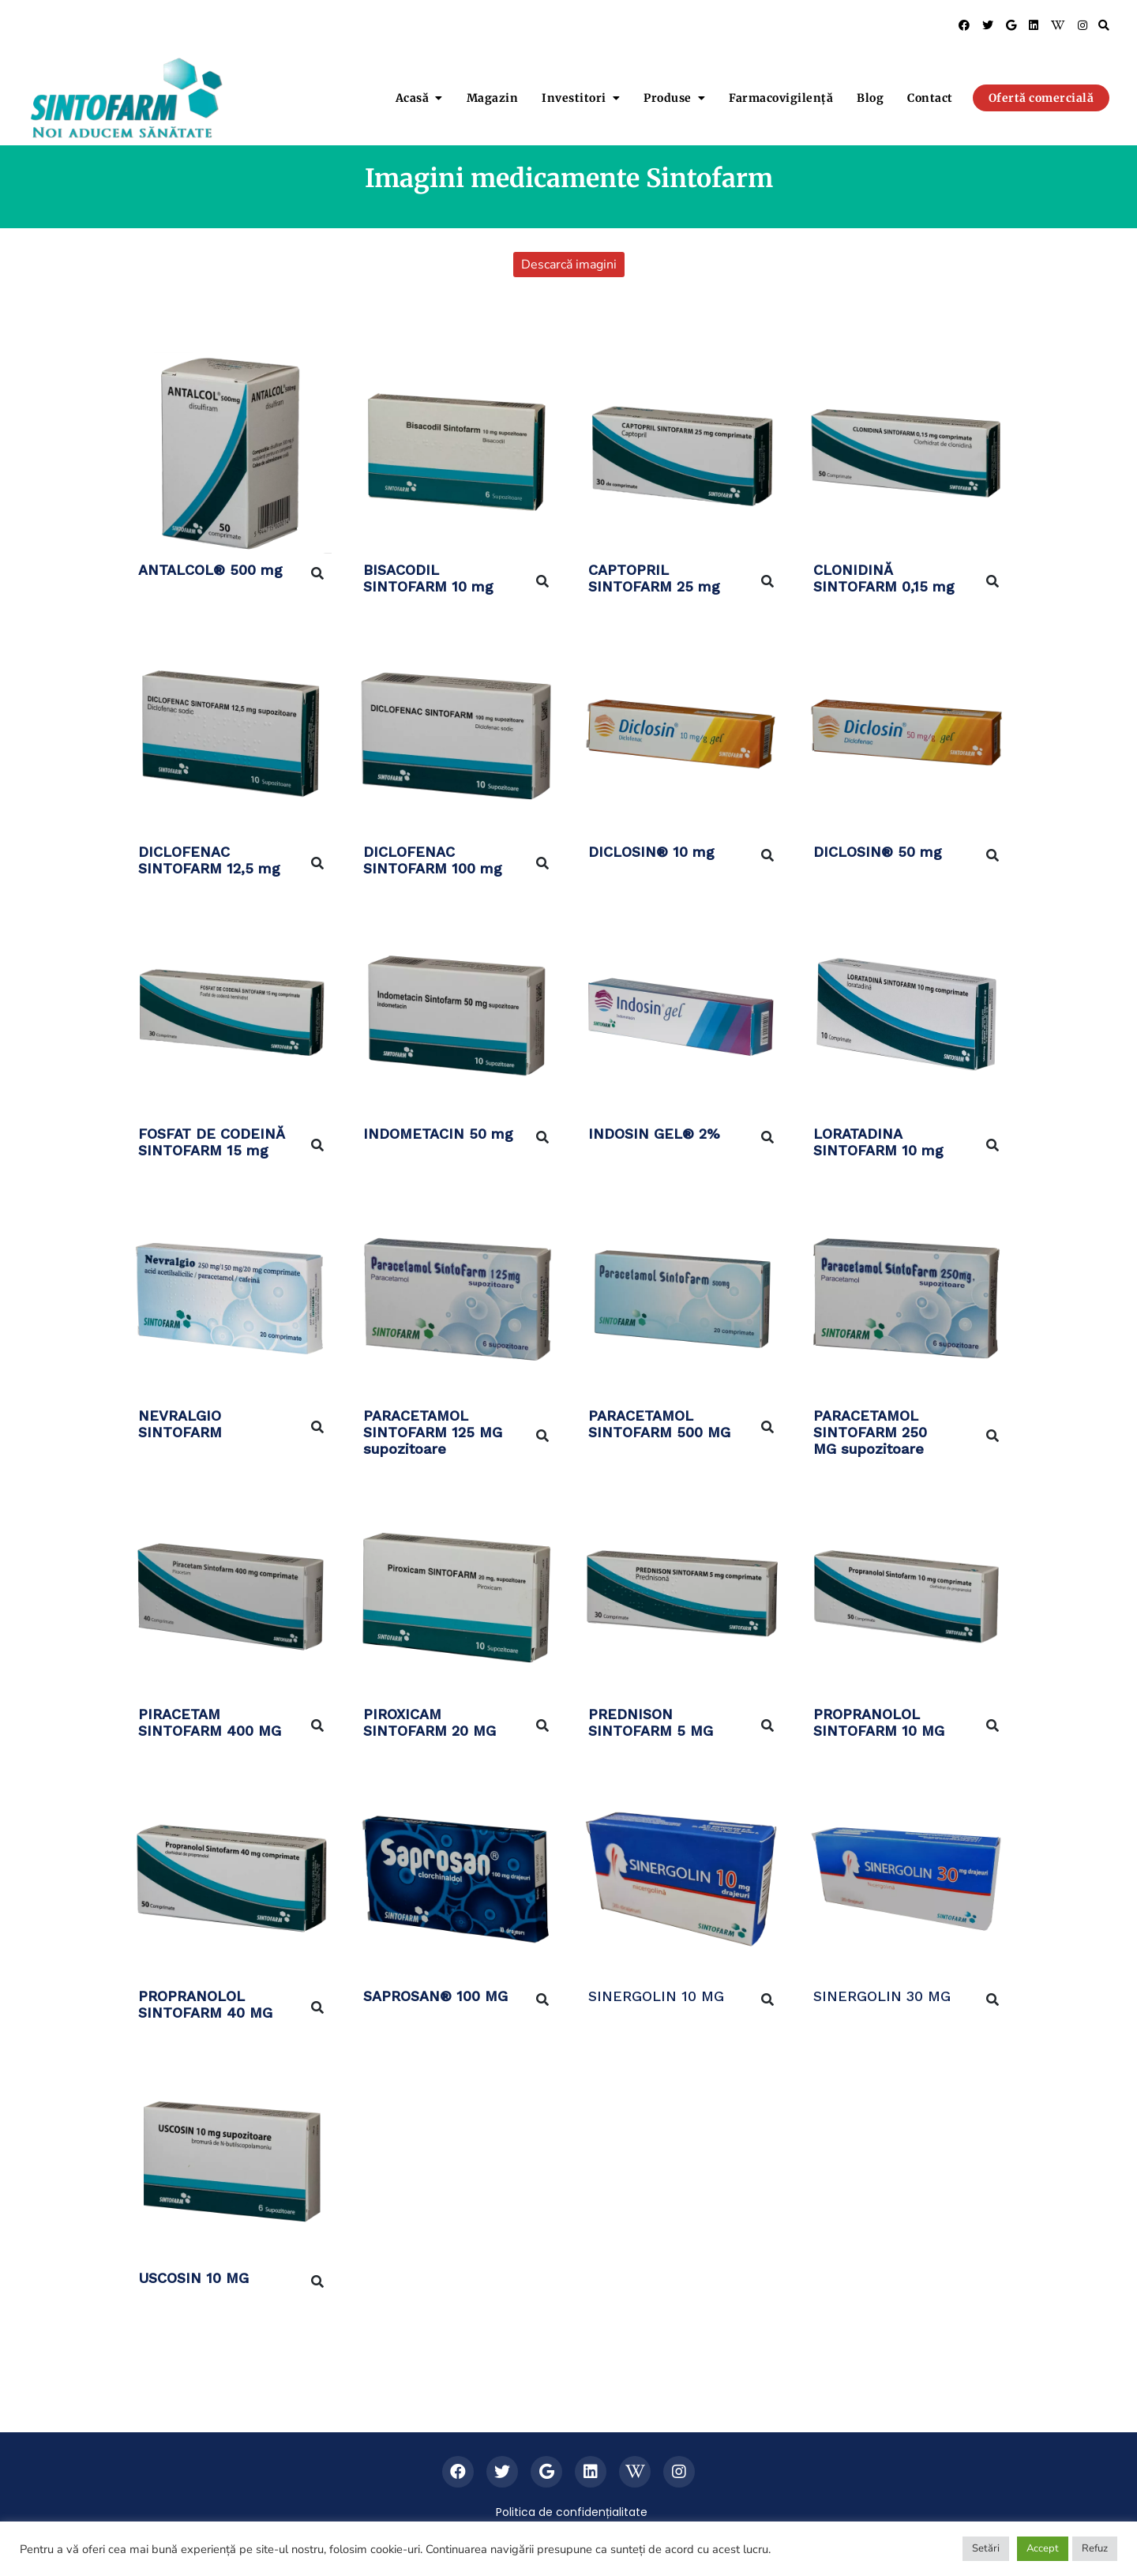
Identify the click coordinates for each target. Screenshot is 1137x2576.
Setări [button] (986, 2548)
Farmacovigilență (781, 98)
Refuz (1095, 2548)
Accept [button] (1042, 2548)
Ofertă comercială (1041, 98)
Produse (668, 98)
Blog (870, 98)
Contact (930, 98)
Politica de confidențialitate (571, 2512)
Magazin (493, 98)
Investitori (574, 98)
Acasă (413, 98)
